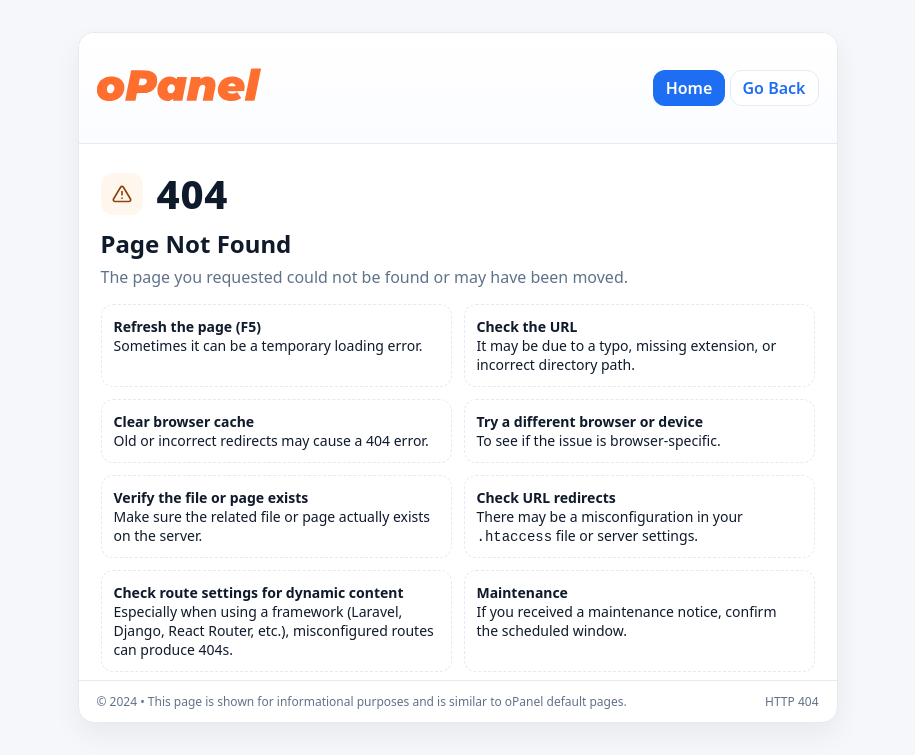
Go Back (774, 88)
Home (689, 88)
